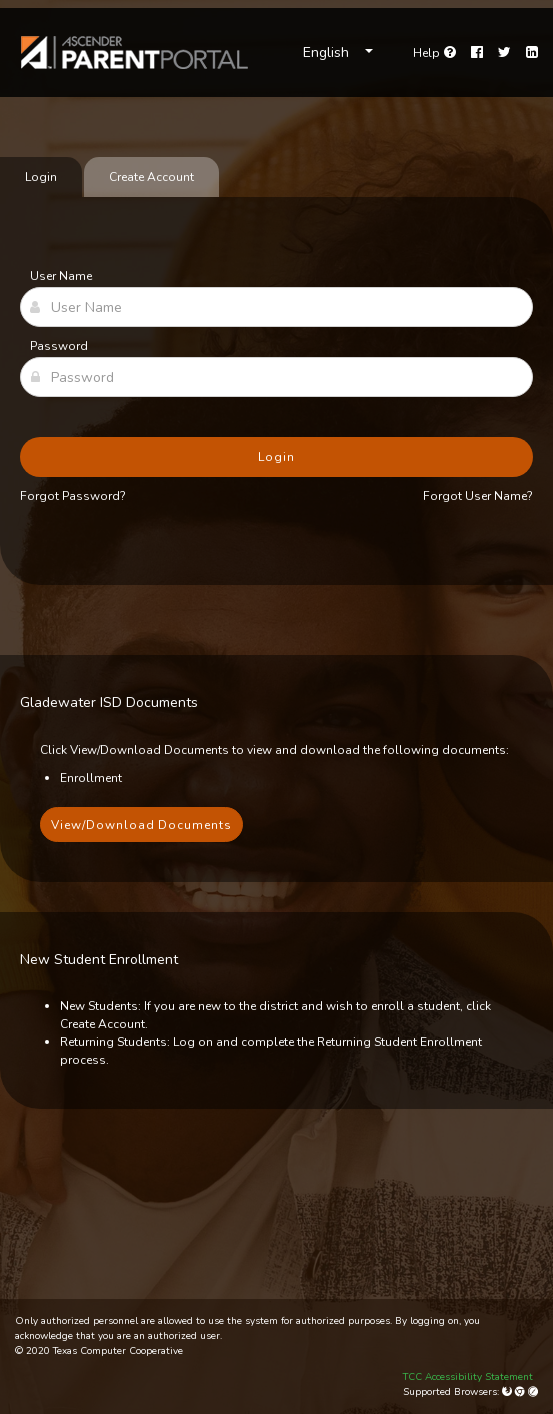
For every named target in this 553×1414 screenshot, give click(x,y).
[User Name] (276, 307)
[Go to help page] (434, 53)
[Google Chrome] (521, 1392)
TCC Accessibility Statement (468, 1377)
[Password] (276, 377)
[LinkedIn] (532, 53)
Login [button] (276, 457)
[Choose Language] (338, 53)
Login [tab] (41, 177)
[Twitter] (504, 53)
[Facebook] (477, 53)
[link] (135, 52)
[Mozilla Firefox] (508, 1392)
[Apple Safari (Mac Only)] (533, 1392)
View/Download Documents (141, 825)
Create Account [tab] (151, 177)
